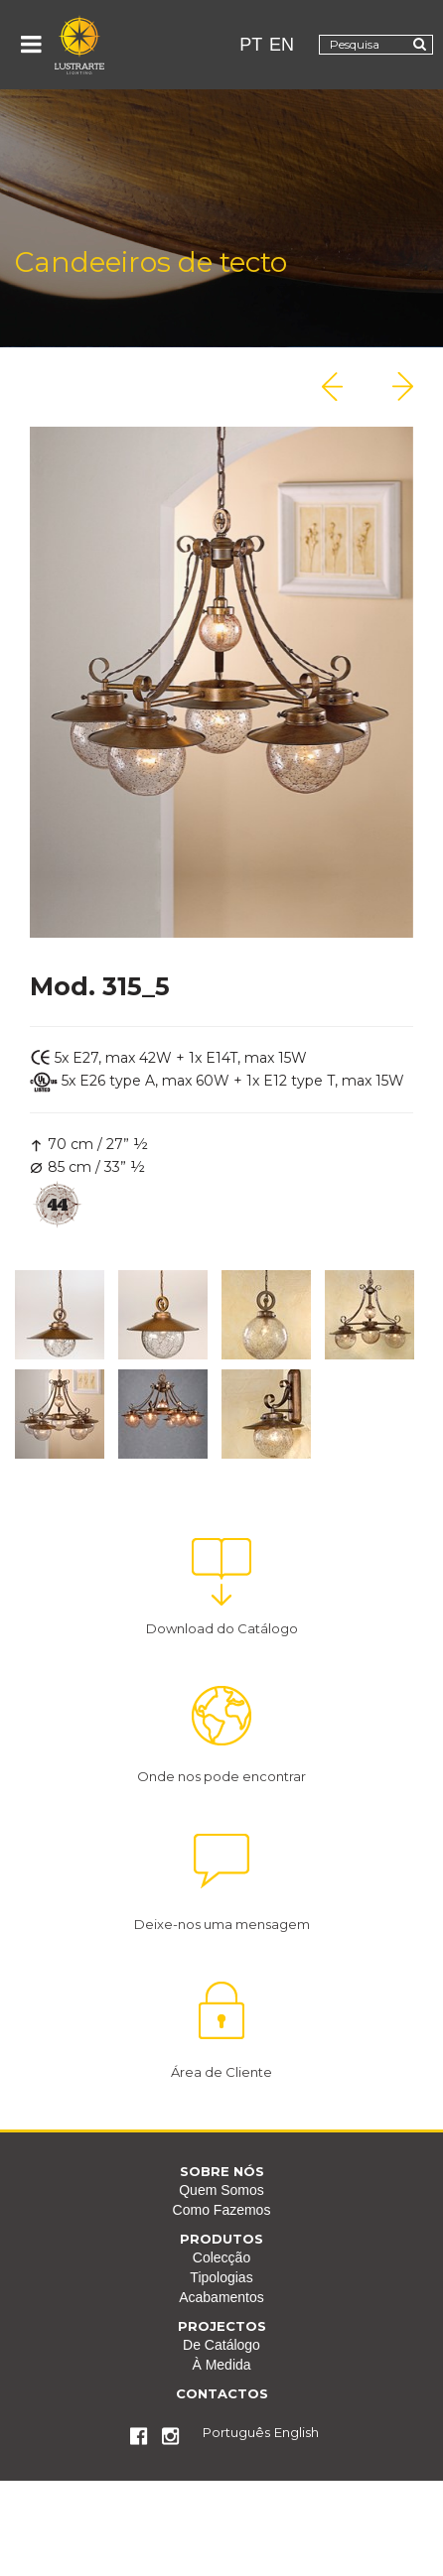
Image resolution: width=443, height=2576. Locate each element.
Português (236, 2432)
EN (281, 45)
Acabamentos (221, 2297)
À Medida (221, 2365)
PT (250, 45)
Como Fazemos (222, 2210)
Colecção (221, 2257)
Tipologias (221, 2277)
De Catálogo (221, 2345)
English (296, 2432)
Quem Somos (221, 2190)
